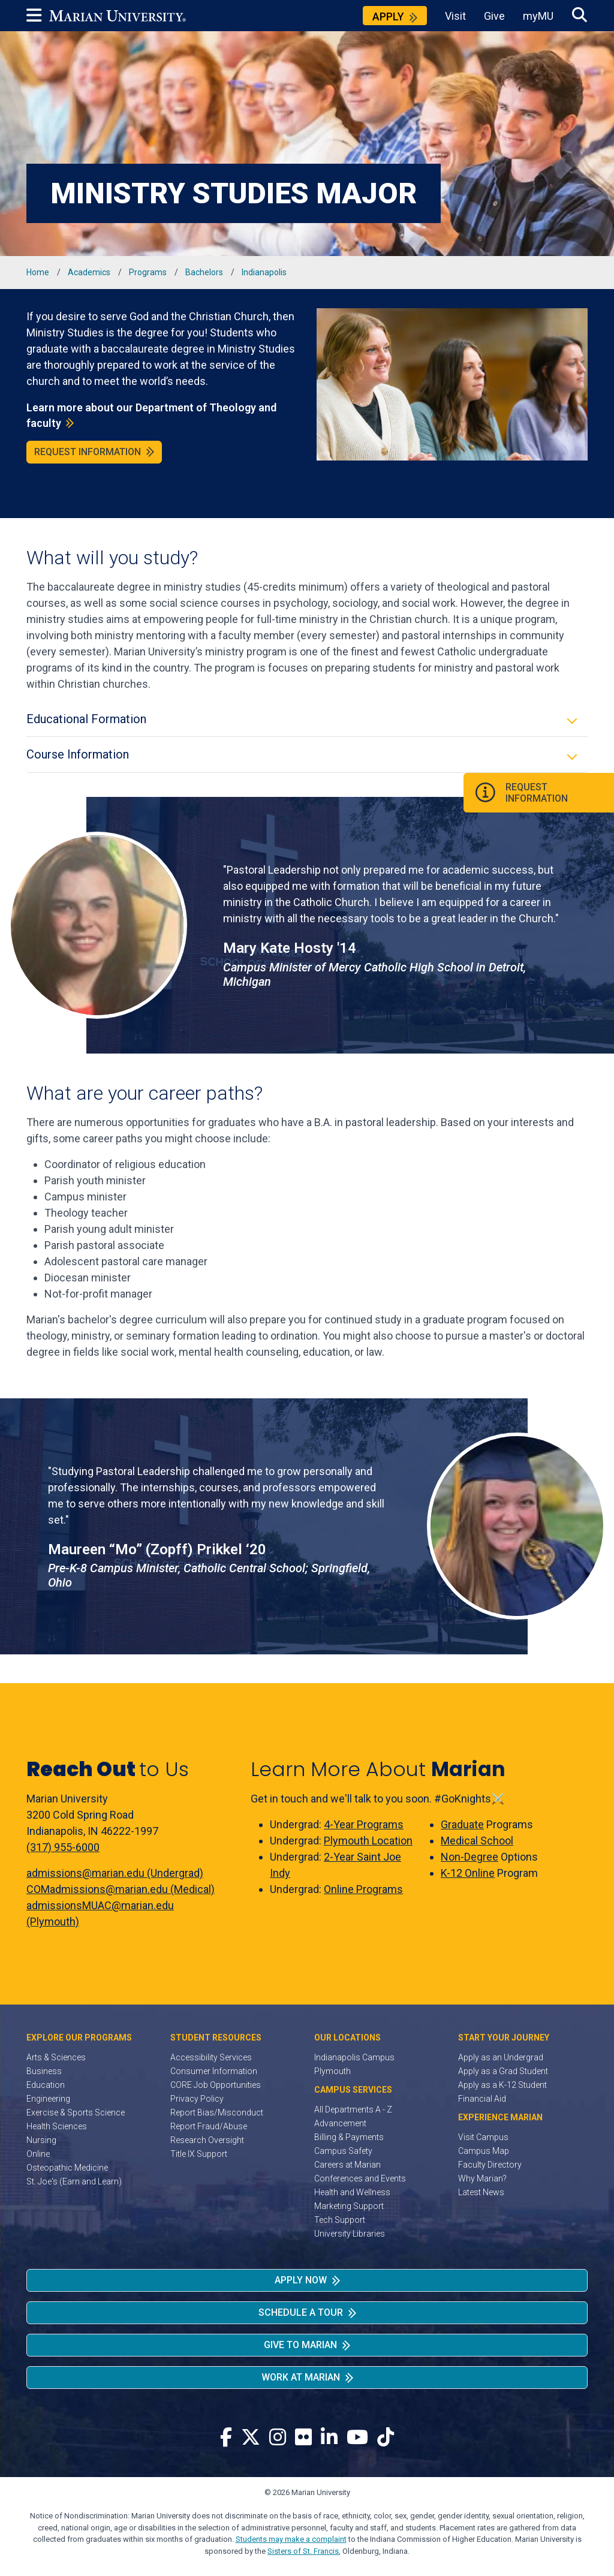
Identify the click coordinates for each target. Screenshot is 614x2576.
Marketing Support (349, 2206)
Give (494, 16)
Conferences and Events (360, 2178)
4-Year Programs (364, 1824)
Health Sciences (56, 2126)
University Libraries (349, 2233)
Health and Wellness (352, 2192)
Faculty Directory (490, 2164)
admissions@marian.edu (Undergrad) (114, 1873)
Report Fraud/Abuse (208, 2126)
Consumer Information (213, 2071)
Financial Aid (482, 2098)
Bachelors (204, 272)
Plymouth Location (368, 1840)
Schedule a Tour (300, 2312)
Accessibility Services (211, 2057)
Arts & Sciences (56, 2057)
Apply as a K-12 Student (502, 2085)
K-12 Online (468, 1873)
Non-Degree (469, 1856)
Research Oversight (207, 2140)
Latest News (481, 2192)
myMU (538, 16)
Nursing (41, 2140)
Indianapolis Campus (354, 2057)
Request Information (87, 452)
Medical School (477, 1840)
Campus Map (483, 2151)
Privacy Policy (197, 2098)
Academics (89, 272)
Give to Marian (300, 2345)
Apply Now (301, 2280)
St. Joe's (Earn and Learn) (74, 2181)
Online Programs (363, 1889)
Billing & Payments (349, 2137)
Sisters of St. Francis (303, 2551)
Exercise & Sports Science (75, 2112)
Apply (388, 16)
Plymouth (332, 2071)
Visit (455, 16)
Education (45, 2085)
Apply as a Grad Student (503, 2071)
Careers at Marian (347, 2164)
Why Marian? (482, 2178)
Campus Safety (343, 2151)
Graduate (462, 1824)
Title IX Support (198, 2154)
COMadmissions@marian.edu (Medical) (120, 1889)
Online (38, 2154)
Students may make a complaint (291, 2539)
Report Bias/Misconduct (216, 2112)
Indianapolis (264, 272)
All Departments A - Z (353, 2109)
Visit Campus (483, 2137)
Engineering (48, 2098)
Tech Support (339, 2220)
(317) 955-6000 (63, 1847)
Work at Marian (300, 2377)
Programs (148, 272)
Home (37, 272)
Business (44, 2071)
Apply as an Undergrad (500, 2057)
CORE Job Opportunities (215, 2085)
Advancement (340, 2123)
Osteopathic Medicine (67, 2167)
